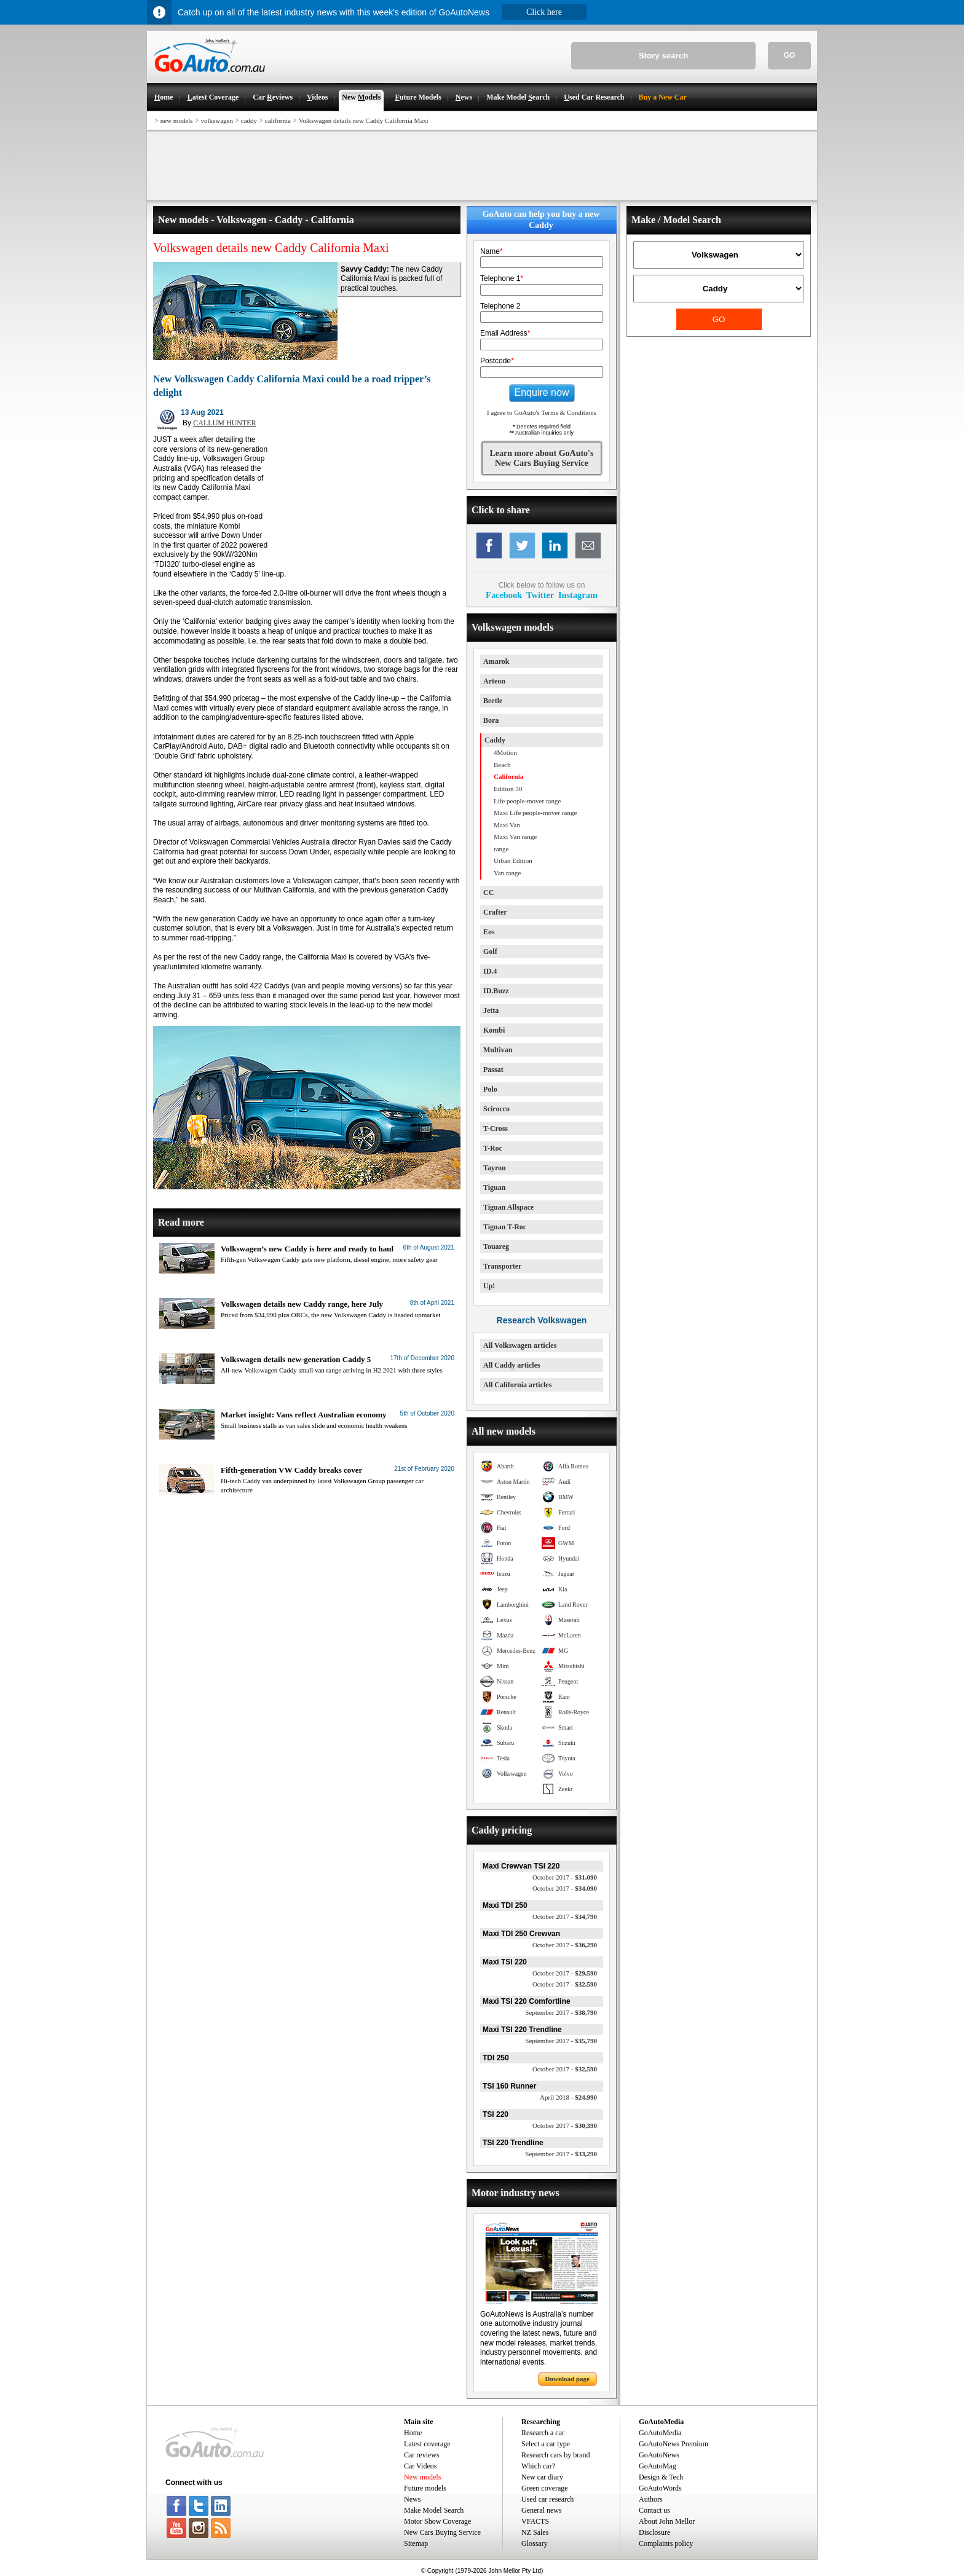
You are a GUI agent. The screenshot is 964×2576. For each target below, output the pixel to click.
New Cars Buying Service (442, 2532)
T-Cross (495, 1128)
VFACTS (535, 2521)
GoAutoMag (657, 2466)
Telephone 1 (501, 278)
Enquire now (542, 392)
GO (790, 55)
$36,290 (564, 1944)
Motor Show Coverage (437, 2521)
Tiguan (494, 1187)
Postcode (497, 360)
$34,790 (564, 1916)
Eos (489, 932)
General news (541, 2510)
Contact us (654, 2510)
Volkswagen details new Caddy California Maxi (364, 120)
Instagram (578, 595)
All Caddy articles (511, 1365)
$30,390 (564, 2125)
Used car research (547, 2499)
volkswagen (216, 120)
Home (413, 2432)
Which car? (538, 2466)
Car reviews (422, 2455)
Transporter (502, 1266)
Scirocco (496, 1109)
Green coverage (544, 2488)
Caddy (494, 740)
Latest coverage (427, 2444)
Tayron (494, 1168)
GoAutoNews (659, 2455)
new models (176, 120)
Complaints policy (666, 2543)
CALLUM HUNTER (224, 423)
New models (422, 2477)
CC (488, 892)
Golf (490, 951)
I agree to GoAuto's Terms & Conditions (541, 412)
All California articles (517, 1385)
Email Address (505, 333)
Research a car (542, 2432)
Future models (425, 2488)
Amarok (496, 661)
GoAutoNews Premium (673, 2444)
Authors (651, 2499)
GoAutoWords (660, 2488)
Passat (493, 1069)
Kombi (494, 1030)
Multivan (497, 1050)
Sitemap (416, 2543)
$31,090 (564, 1877)
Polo (490, 1089)
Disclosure (654, 2532)
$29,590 (564, 1973)
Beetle (492, 700)
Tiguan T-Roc (504, 1227)
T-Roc (492, 1148)
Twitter (540, 595)
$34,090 (564, 1888)
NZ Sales (534, 2532)
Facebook (504, 595)
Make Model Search (434, 2510)
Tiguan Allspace (508, 1207)
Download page (567, 2378)
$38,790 (561, 2012)
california (278, 120)
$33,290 (561, 2153)
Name (491, 251)
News (412, 2499)
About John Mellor (667, 2521)
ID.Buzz (496, 991)
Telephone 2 (500, 306)
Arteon (494, 681)
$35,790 (561, 2040)
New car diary (542, 2477)
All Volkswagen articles (519, 1345)
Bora (491, 720)
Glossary (534, 2543)
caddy (249, 120)
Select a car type (545, 2444)
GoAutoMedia (660, 2432)
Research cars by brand (555, 2455)
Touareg (496, 1246)
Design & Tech (661, 2477)
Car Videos (420, 2466)
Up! (489, 1286)
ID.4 (490, 971)
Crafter (495, 912)
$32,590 (564, 1984)
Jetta (491, 1010)
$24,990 (568, 2097)
